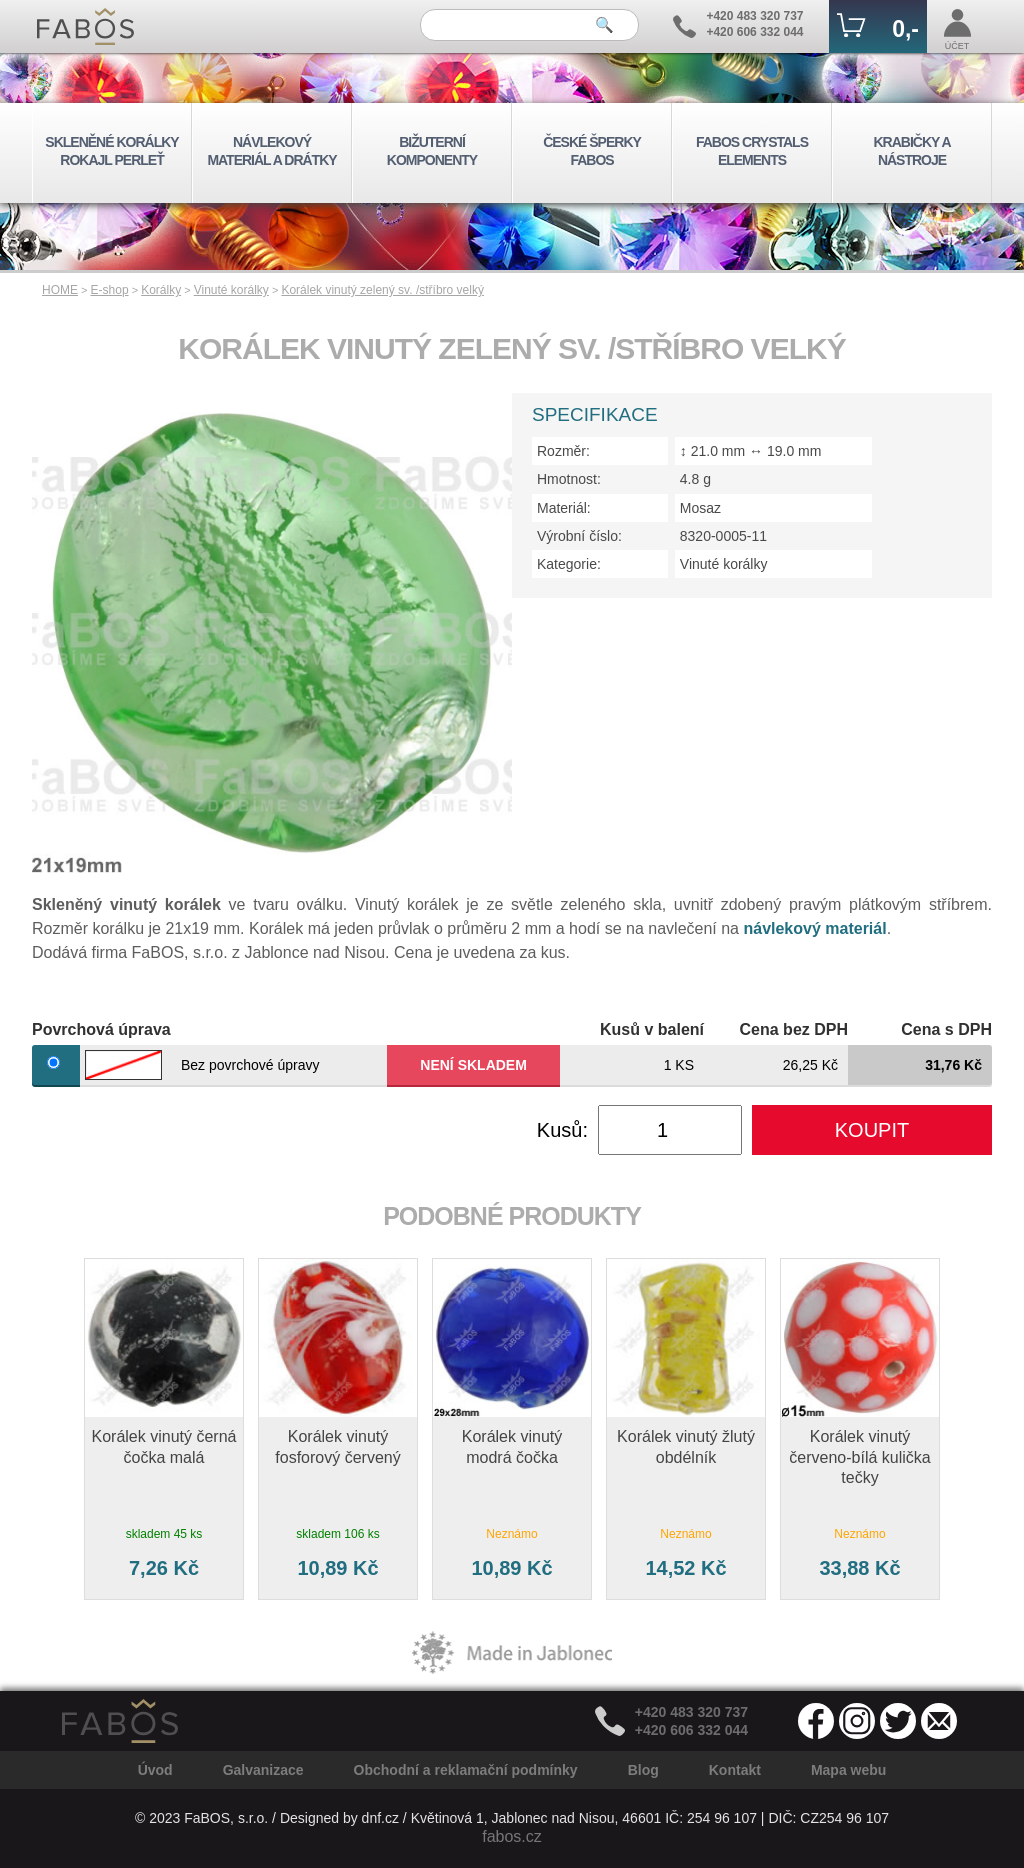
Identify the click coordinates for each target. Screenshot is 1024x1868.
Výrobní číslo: (579, 536)
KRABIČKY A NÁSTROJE (911, 151)
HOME (60, 290)
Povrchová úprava (101, 1029)
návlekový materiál (814, 928)
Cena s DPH (946, 1029)
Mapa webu (848, 1770)
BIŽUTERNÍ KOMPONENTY (432, 151)
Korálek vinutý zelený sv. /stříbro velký (382, 290)
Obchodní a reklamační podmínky (466, 1770)
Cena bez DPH (794, 1029)
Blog (643, 1770)
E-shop (110, 290)
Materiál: (564, 508)
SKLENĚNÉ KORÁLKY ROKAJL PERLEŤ (111, 151)
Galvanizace (263, 1770)
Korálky (161, 290)
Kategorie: (569, 564)
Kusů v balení (652, 1029)
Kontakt (735, 1770)
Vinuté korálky (231, 290)
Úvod (155, 1770)
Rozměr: (563, 451)
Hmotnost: (569, 479)
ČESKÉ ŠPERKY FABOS (592, 151)
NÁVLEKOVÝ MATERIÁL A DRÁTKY (271, 151)
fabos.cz (512, 1836)
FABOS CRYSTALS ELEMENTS (752, 151)
